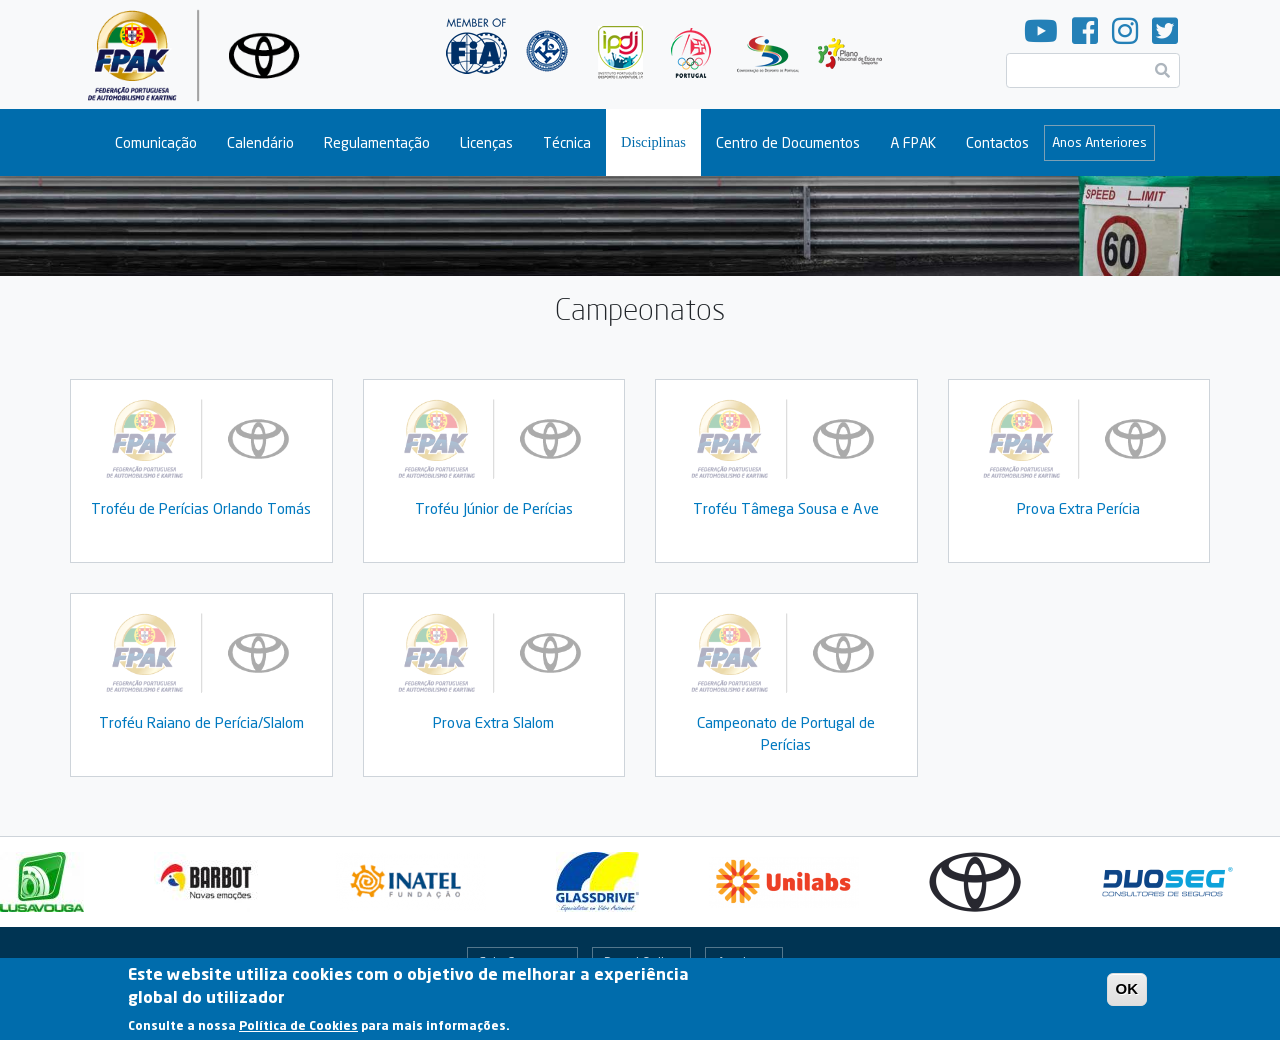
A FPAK (913, 142)
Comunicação (156, 142)
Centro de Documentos (788, 142)
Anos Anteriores (1099, 142)
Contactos (997, 142)
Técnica (567, 142)
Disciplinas (653, 142)
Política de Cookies (298, 1030)
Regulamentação (377, 142)
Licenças (486, 142)
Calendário (260, 142)
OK (1127, 993)
